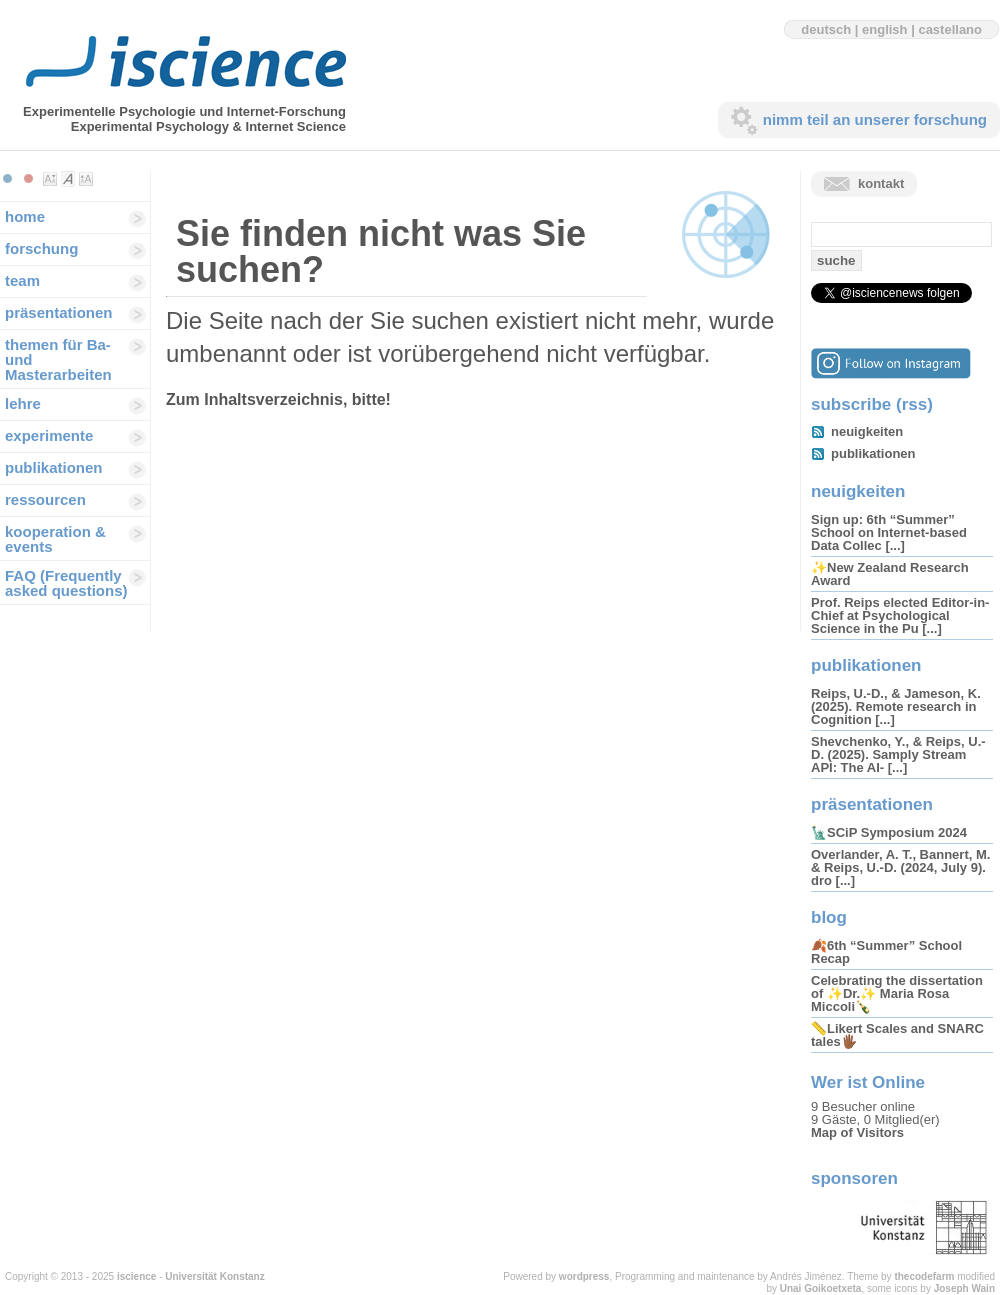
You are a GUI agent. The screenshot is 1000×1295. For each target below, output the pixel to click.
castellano (950, 29)
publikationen (54, 467)
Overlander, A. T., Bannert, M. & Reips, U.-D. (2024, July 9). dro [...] (900, 867)
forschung (41, 248)
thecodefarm (924, 1276)
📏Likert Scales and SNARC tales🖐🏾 (897, 1035)
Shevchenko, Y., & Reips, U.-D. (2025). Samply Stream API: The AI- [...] (898, 754)
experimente (49, 435)
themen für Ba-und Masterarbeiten (58, 359)
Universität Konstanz (214, 1276)
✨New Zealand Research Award (890, 574)
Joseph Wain (964, 1288)
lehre (23, 403)
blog (829, 917)
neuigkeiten (867, 431)
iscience (136, 1276)
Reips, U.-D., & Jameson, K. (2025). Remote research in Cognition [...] (896, 706)
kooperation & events (55, 539)
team (22, 280)
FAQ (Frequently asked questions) (66, 583)
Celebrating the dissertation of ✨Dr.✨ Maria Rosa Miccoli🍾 (897, 993)
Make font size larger (86, 179)
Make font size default (68, 179)
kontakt (881, 183)
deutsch (826, 29)
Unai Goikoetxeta (821, 1288)
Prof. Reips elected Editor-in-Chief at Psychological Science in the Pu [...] (900, 615)
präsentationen (59, 312)
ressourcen (45, 499)
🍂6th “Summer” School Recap (886, 952)
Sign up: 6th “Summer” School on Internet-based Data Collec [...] (889, 532)
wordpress (584, 1276)
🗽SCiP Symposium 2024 (889, 832)
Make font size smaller (50, 179)
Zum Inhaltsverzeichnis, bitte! (278, 399)
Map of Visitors (857, 1132)
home (25, 216)
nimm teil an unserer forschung (875, 119)
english (885, 29)
